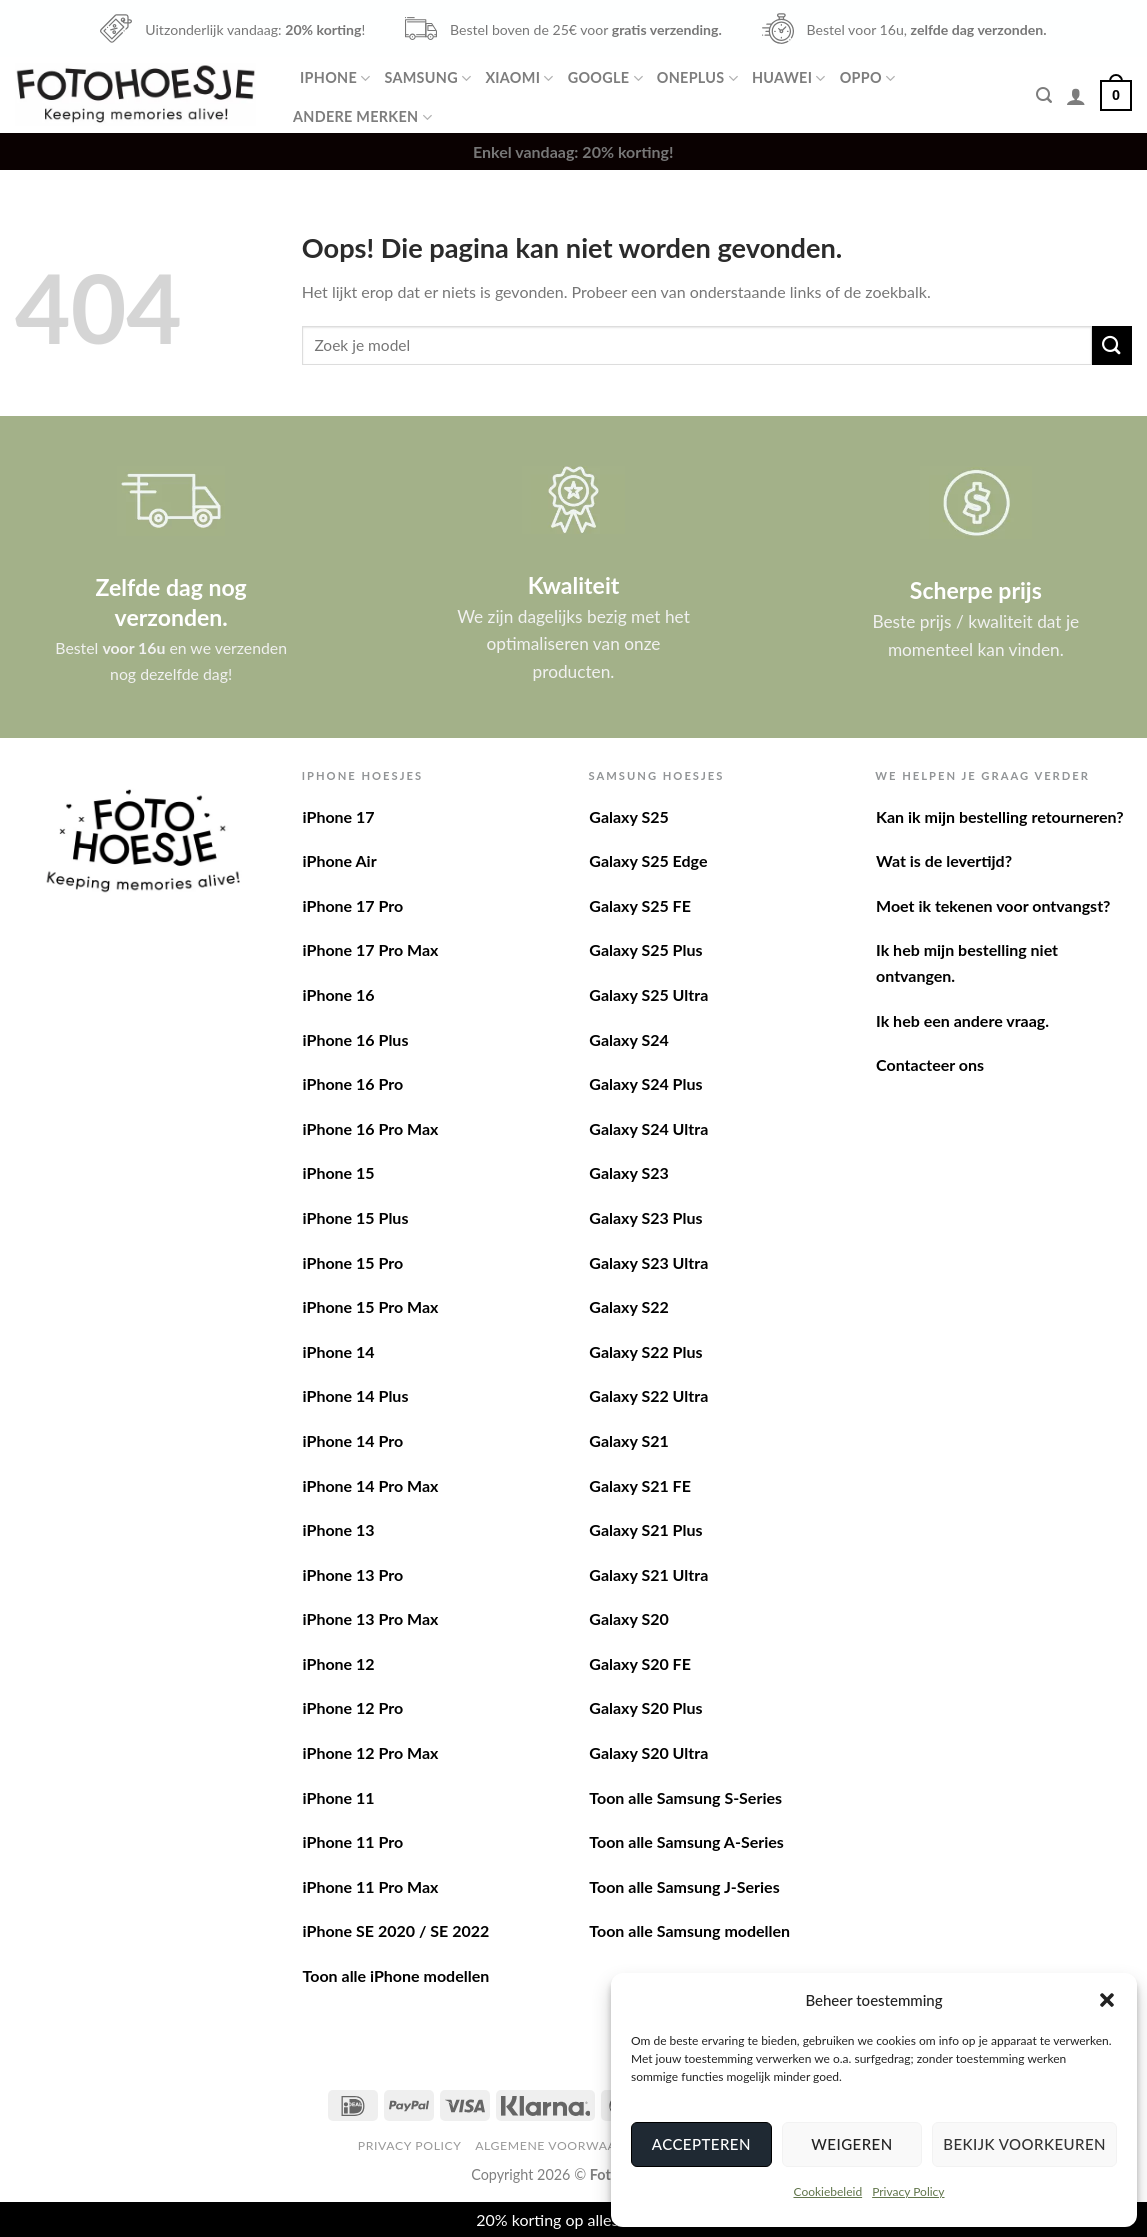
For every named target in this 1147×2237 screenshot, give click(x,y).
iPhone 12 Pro (353, 1707)
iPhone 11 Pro (353, 1841)
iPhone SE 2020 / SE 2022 (396, 1930)
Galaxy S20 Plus (645, 1707)
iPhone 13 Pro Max (371, 1618)
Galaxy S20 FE (640, 1663)
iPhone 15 (339, 1172)
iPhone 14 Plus (356, 1395)
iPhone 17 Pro (353, 905)
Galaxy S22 (628, 1306)
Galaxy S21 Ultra (648, 1574)
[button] (1107, 2000)
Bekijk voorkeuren (1024, 2144)
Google (605, 78)
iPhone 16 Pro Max (371, 1128)
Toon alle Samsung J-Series (684, 1886)
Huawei (789, 78)
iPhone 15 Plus (356, 1217)
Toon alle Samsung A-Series (686, 1841)
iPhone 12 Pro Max (371, 1752)
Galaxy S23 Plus (645, 1217)
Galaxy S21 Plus (645, 1529)
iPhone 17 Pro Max (371, 949)
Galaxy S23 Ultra (648, 1262)
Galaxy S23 (628, 1172)
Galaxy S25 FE (640, 905)
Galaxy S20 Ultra (648, 1752)
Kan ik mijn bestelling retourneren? (1000, 816)
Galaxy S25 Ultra (648, 994)
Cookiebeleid (827, 2191)
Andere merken (362, 117)
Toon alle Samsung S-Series (685, 1797)
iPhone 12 (339, 1663)
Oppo (868, 78)
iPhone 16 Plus (356, 1039)
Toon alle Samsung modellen (689, 1930)
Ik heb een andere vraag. (962, 1020)
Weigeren (851, 2144)
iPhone (335, 78)
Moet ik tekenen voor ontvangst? (993, 905)
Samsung (427, 78)
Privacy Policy (908, 2191)
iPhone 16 (339, 994)
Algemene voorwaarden (563, 2145)
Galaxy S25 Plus (645, 949)
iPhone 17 (339, 816)
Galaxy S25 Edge (648, 860)
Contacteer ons (930, 1064)
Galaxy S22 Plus (645, 1351)
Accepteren (701, 2144)
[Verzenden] (1112, 345)
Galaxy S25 (628, 816)
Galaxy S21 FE (640, 1485)
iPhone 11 (339, 1797)
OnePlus (697, 78)
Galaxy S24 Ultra (648, 1128)
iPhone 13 (339, 1529)
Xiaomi (519, 78)
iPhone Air (340, 860)
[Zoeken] (1044, 95)
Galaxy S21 (628, 1440)
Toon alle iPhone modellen (396, 1975)
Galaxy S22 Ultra (648, 1395)
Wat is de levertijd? (944, 860)
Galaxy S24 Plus (645, 1083)
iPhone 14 (339, 1351)
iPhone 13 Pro (353, 1574)
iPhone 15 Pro (353, 1262)
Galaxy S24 (628, 1039)
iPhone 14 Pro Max (371, 1485)
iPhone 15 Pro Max (371, 1306)
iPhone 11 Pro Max (371, 1886)
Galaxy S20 (628, 1618)
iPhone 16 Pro (353, 1083)
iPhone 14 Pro (353, 1440)
